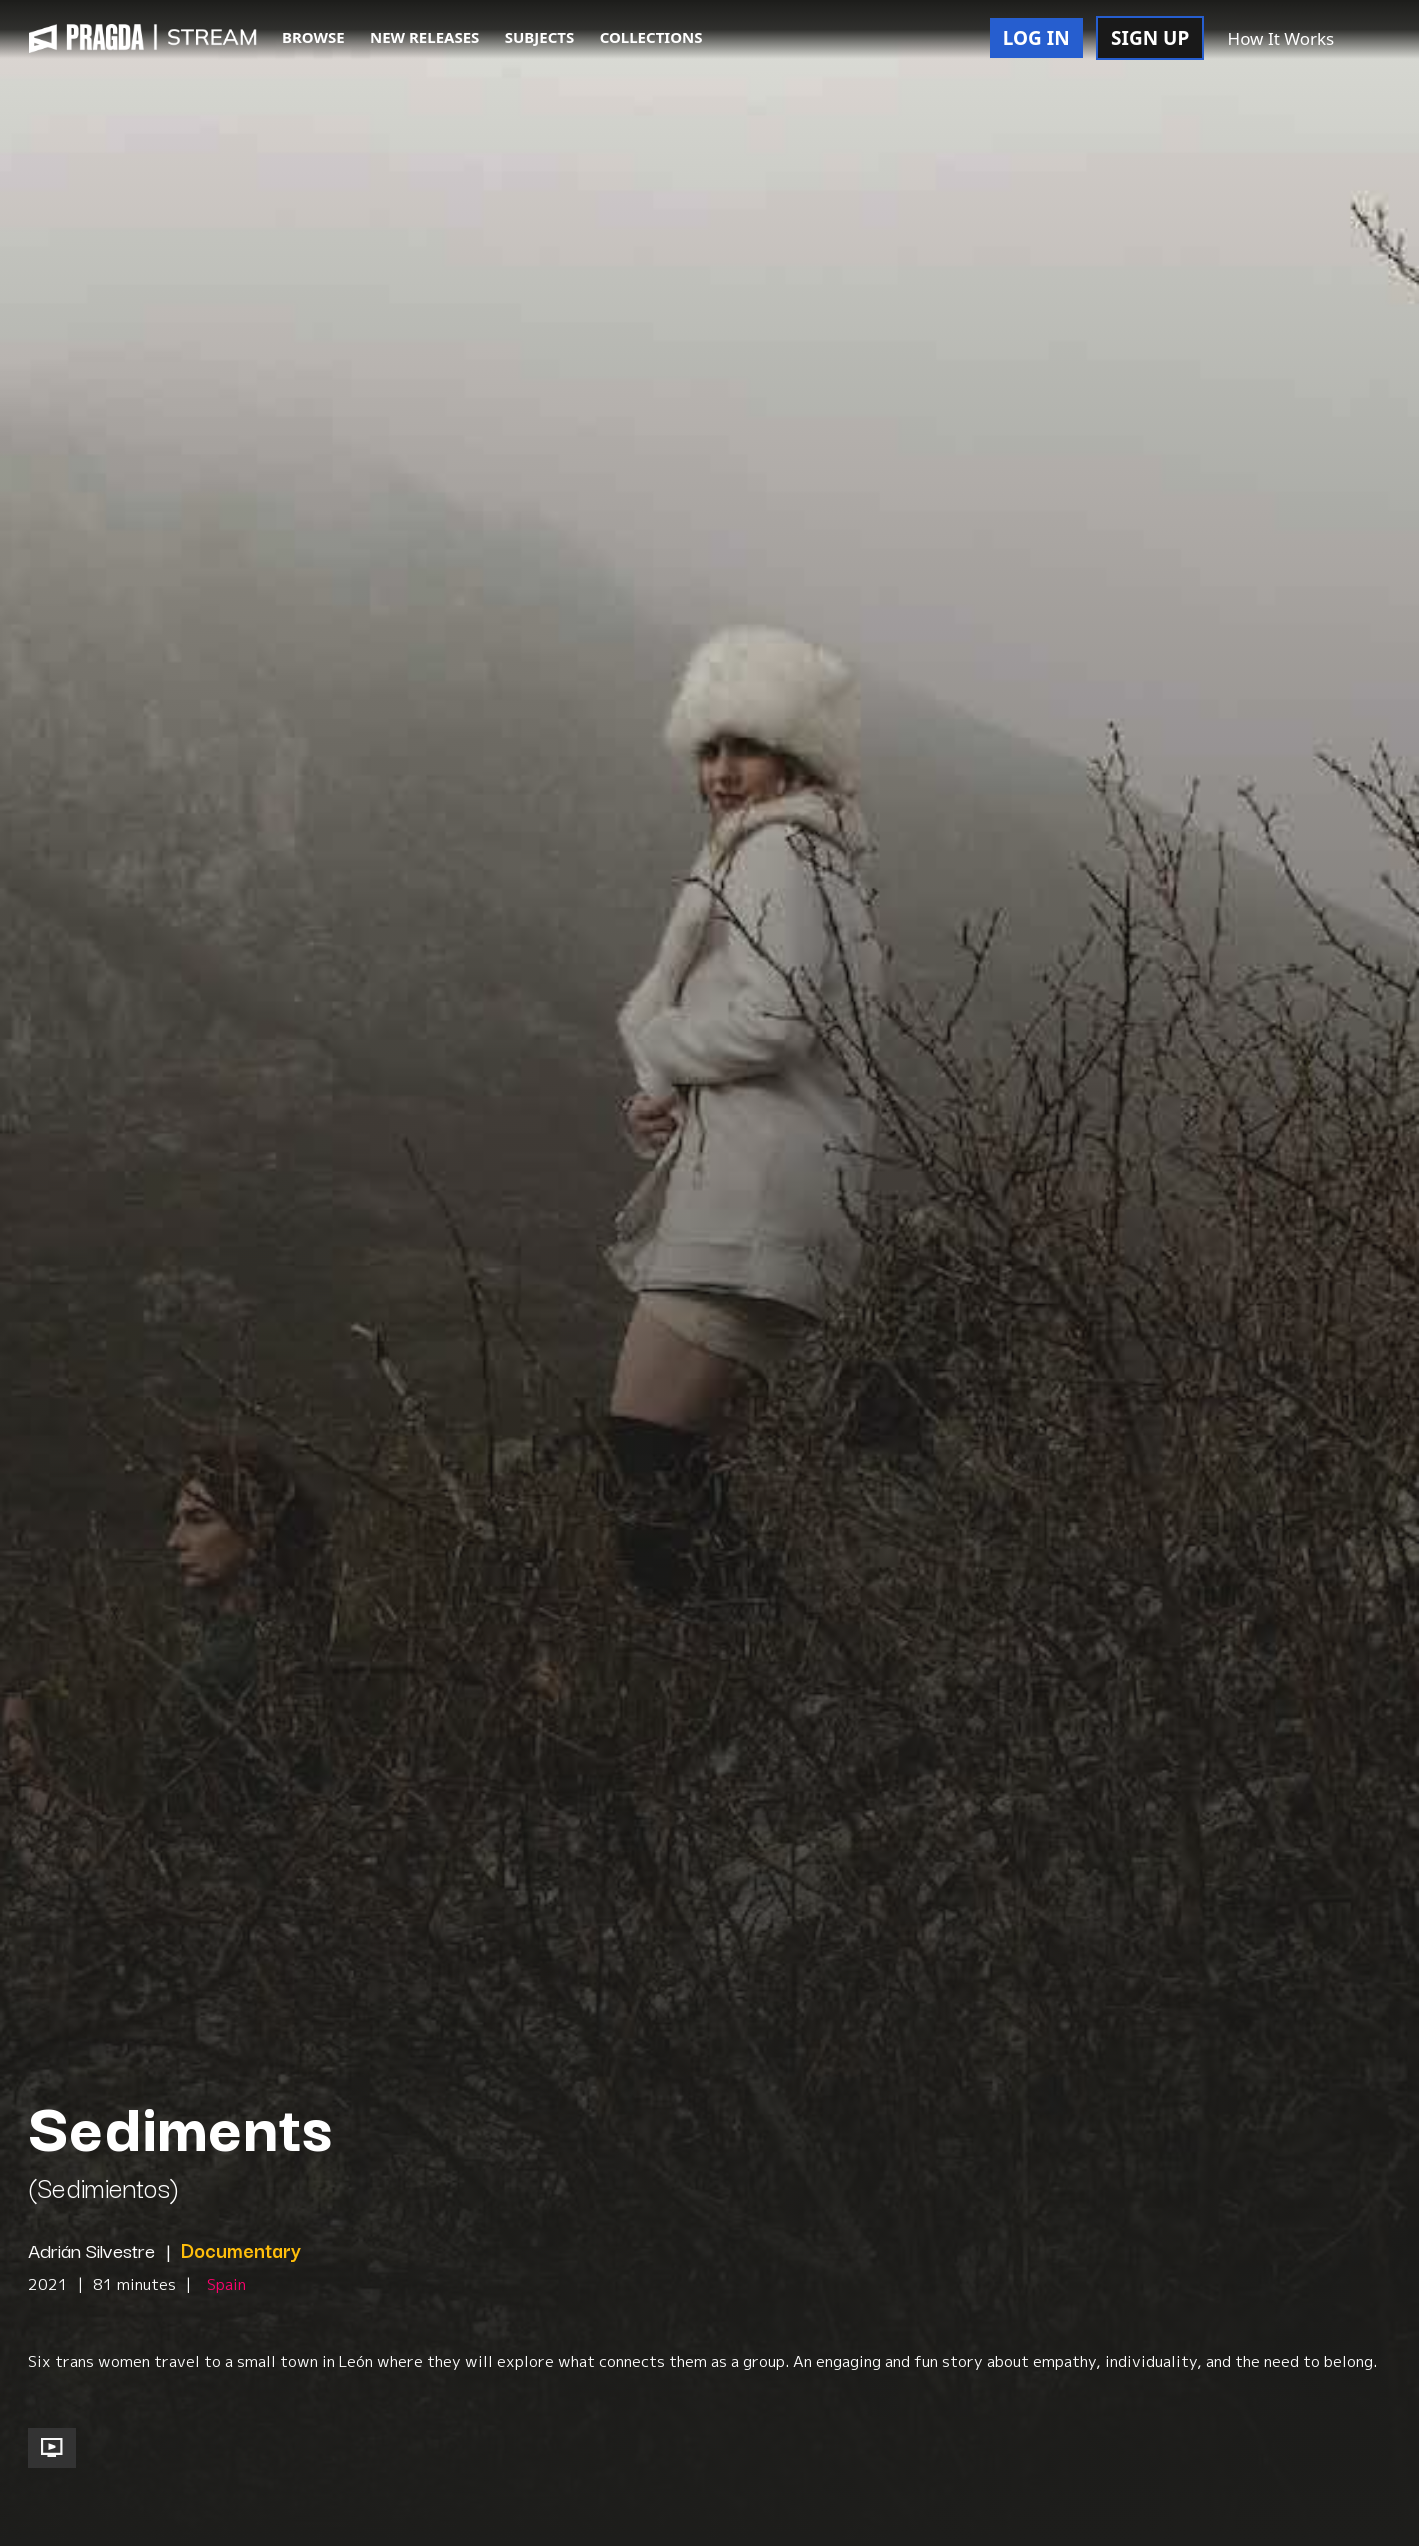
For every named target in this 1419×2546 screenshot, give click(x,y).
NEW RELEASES (424, 37)
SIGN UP (1150, 38)
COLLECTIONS (651, 37)
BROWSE (313, 37)
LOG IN (1036, 38)
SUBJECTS (540, 37)
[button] (1369, 40)
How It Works (1281, 38)
